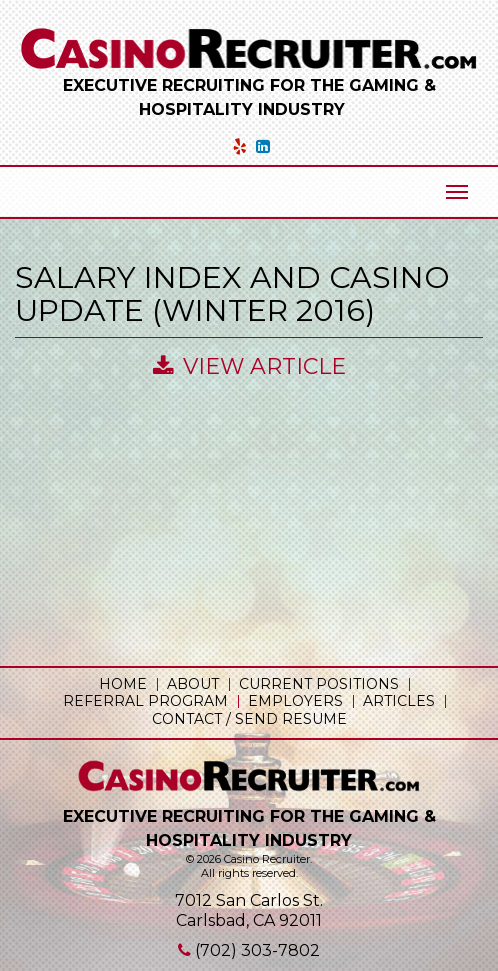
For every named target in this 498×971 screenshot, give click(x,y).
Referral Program (145, 701)
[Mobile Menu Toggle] (457, 192)
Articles (399, 701)
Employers (295, 701)
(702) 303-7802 (257, 950)
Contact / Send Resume (249, 719)
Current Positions (319, 684)
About (193, 684)
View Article (249, 366)
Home (123, 684)
